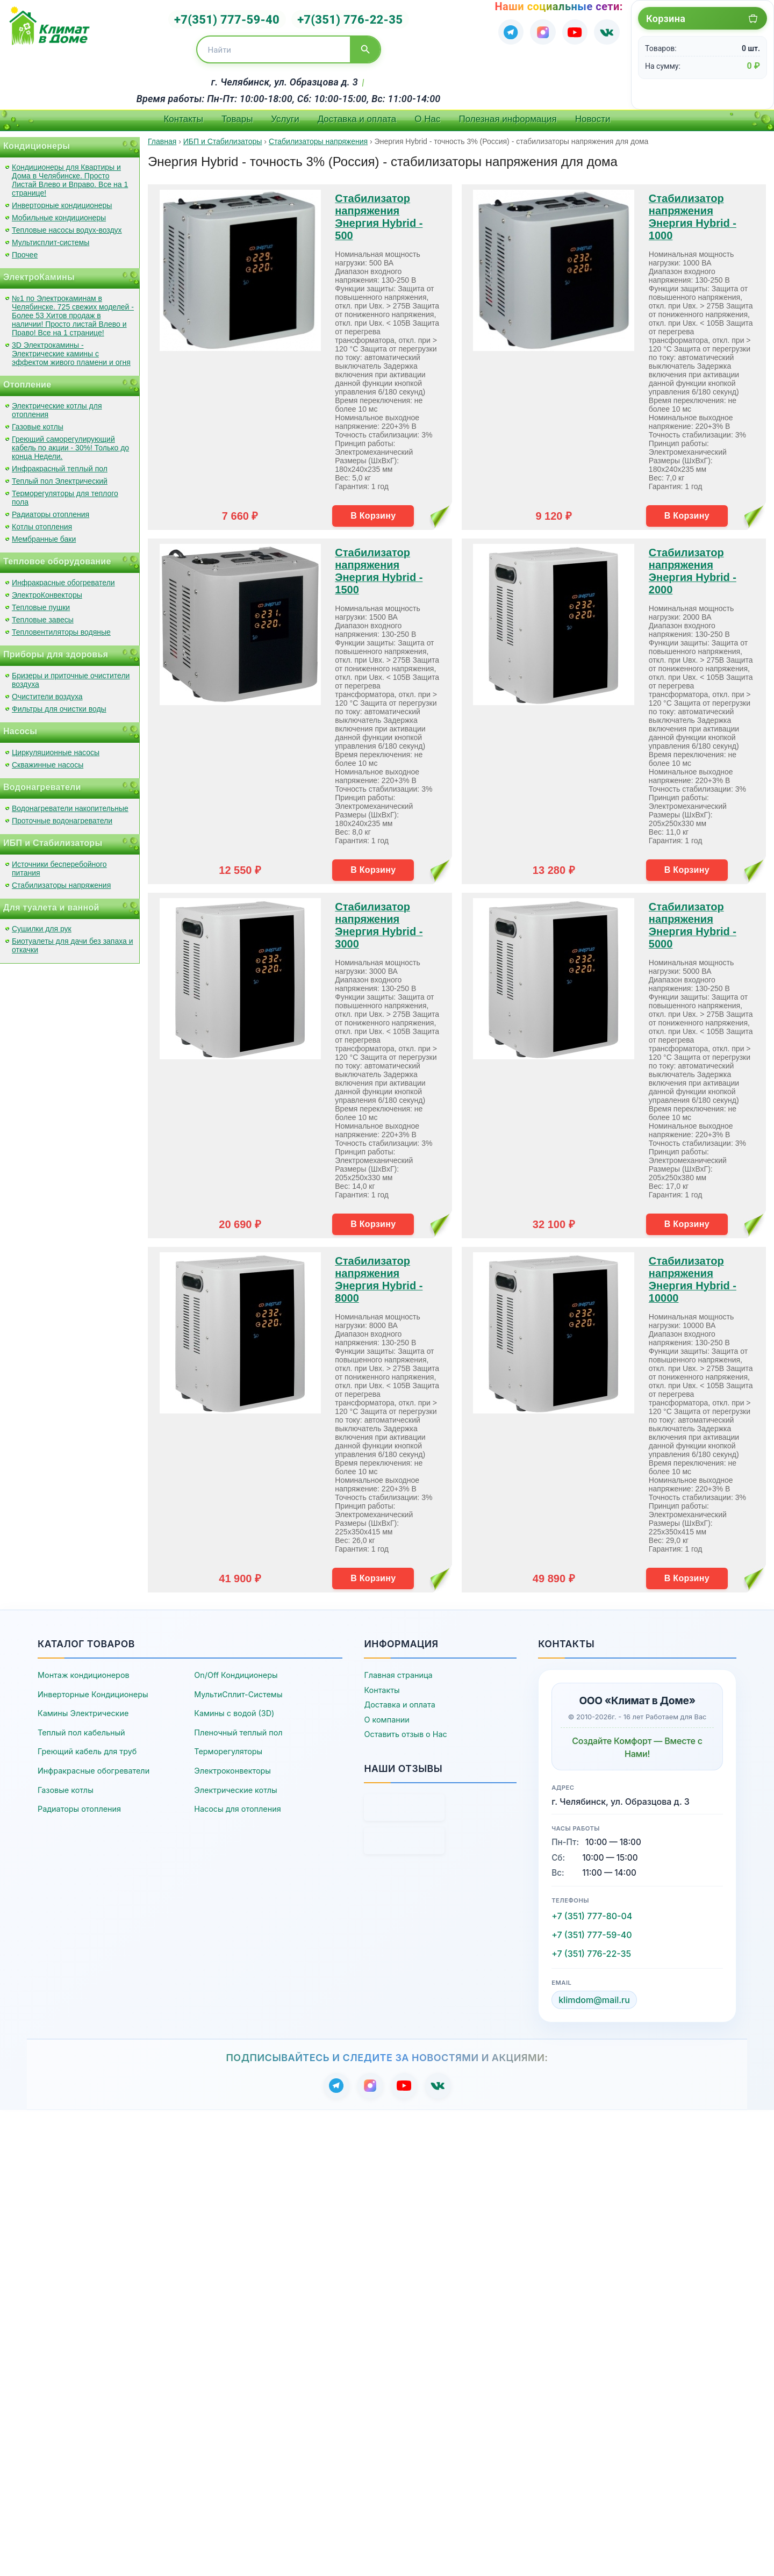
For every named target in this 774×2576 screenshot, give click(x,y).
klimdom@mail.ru (594, 1995)
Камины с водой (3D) (234, 1708)
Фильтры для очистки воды (59, 704)
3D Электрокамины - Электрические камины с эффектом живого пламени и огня (71, 349)
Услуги (285, 114)
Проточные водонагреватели (62, 816)
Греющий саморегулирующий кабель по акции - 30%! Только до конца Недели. (70, 443)
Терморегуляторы (228, 1746)
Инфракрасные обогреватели (63, 577)
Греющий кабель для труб (87, 1746)
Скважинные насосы (47, 760)
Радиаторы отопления (50, 509)
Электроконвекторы (232, 1765)
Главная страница (398, 1670)
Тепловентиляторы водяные (61, 627)
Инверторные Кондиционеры (93, 1689)
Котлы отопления (42, 522)
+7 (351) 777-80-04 (591, 1911)
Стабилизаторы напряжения (61, 880)
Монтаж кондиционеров (84, 1670)
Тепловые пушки (41, 602)
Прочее (25, 250)
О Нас (427, 114)
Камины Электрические (83, 1708)
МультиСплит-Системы (238, 1689)
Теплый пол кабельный (81, 1727)
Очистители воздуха (47, 691)
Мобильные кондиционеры (59, 213)
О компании (386, 1714)
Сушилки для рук (41, 924)
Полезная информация (508, 114)
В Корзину (373, 510)
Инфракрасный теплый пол (60, 464)
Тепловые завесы (43, 615)
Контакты (183, 114)
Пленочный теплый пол (238, 1727)
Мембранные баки (44, 534)
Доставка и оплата (357, 114)
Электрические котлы (235, 1784)
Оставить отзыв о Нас (405, 1729)
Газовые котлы (37, 422)
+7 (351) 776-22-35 (591, 1948)
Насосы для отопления (237, 1804)
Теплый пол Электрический (60, 476)
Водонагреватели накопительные (70, 803)
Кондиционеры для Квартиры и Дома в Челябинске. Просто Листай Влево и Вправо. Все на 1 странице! (70, 175)
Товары (237, 114)
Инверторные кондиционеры (62, 200)
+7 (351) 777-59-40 (591, 1930)
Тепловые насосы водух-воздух (67, 225)
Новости (593, 114)
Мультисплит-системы (50, 237)
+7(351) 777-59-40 (233, 17)
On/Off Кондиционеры (235, 1670)
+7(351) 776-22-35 (344, 17)
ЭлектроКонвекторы (47, 590)
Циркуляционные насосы (55, 747)
